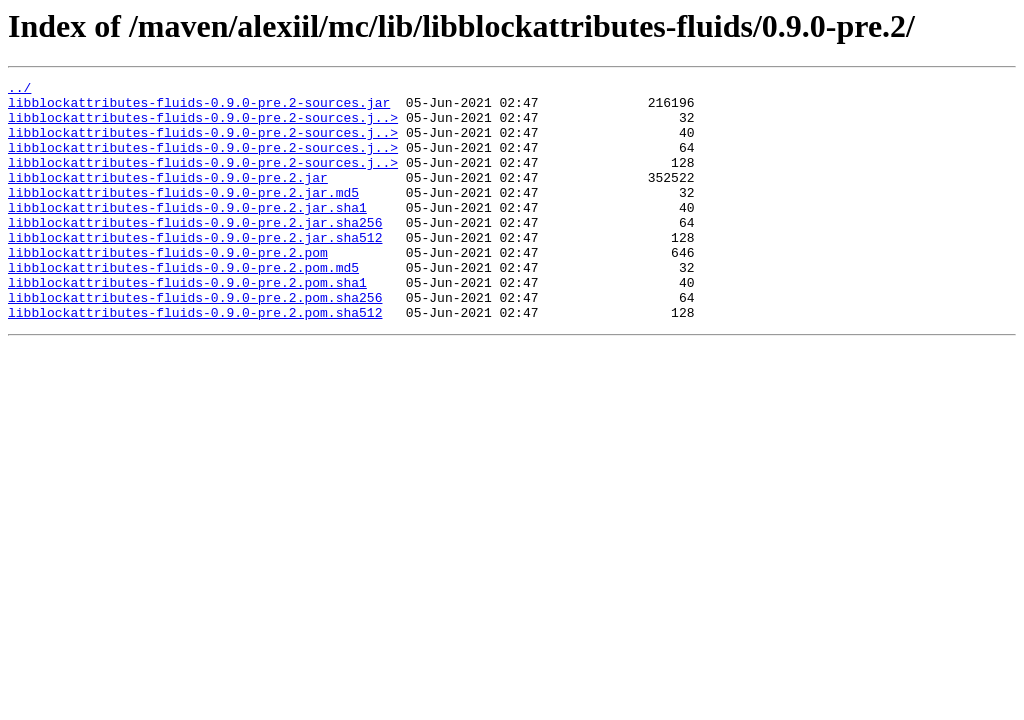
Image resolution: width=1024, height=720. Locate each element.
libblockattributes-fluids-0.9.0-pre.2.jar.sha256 (195, 252)
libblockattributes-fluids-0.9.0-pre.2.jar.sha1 (187, 234)
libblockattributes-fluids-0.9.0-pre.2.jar (168, 198)
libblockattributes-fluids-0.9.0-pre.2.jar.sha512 (195, 270)
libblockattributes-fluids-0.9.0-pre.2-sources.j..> (203, 126)
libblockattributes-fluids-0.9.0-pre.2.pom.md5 (183, 306)
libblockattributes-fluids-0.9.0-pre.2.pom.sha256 (195, 342)
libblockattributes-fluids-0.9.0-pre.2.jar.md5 (183, 216)
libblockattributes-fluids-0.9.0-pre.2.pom (168, 288)
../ (19, 90)
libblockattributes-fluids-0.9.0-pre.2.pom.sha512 (195, 360)
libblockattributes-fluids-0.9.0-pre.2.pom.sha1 (187, 324)
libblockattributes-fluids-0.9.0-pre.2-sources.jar (199, 108)
